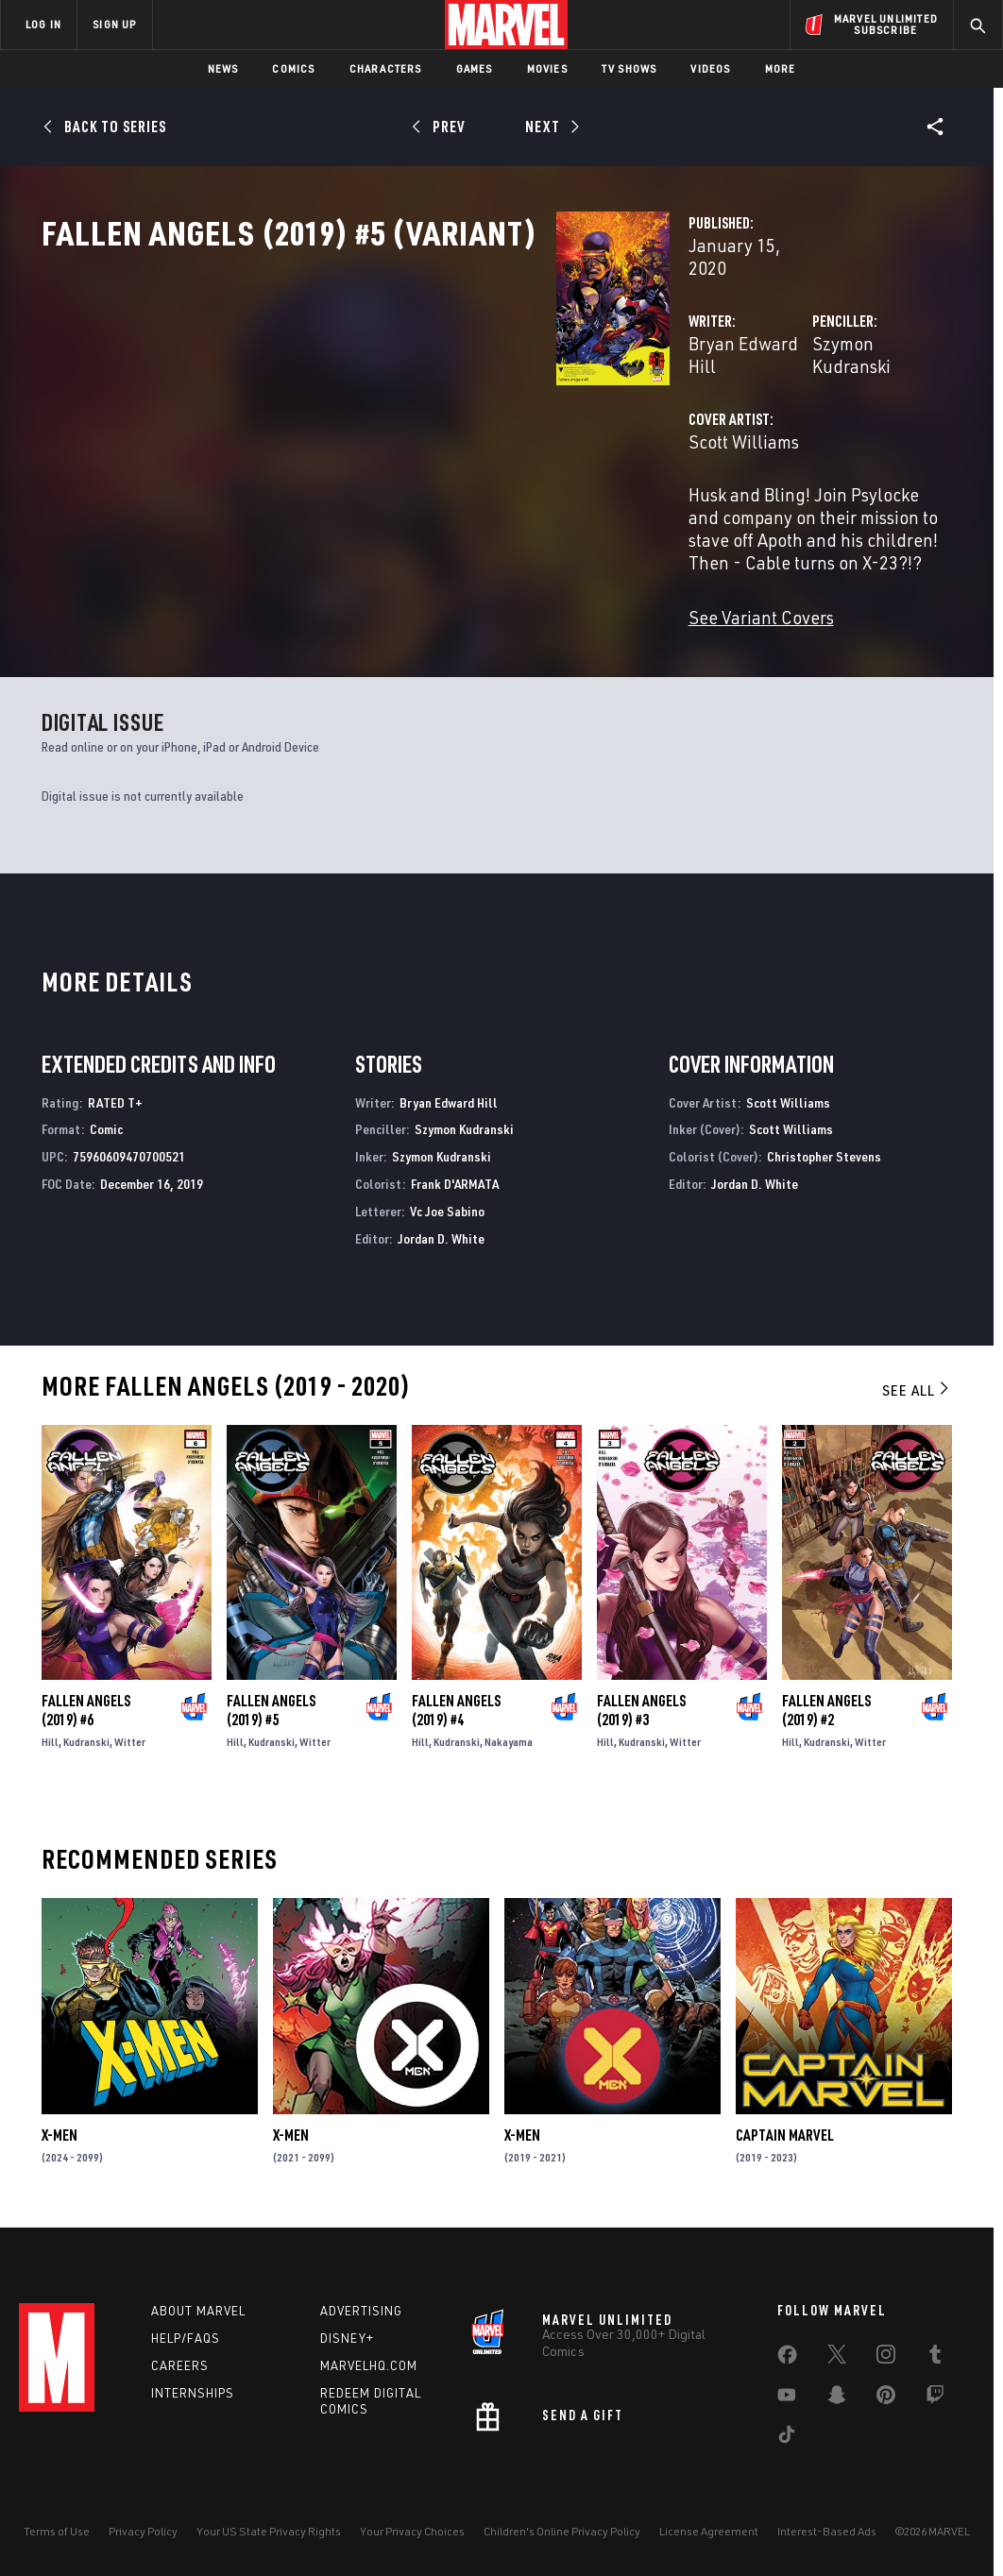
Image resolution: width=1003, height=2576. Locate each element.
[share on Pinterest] (885, 2398)
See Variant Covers (400, 609)
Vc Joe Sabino (447, 1204)
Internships (192, 2392)
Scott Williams (383, 479)
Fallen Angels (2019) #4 (456, 1703)
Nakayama (508, 1735)
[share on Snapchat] (836, 2398)
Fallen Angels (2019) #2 (826, 1703)
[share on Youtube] (786, 2398)
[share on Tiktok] (786, 2438)
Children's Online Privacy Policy (562, 2531)
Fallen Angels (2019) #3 (641, 1703)
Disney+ (347, 2338)
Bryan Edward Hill (398, 404)
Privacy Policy (143, 2531)
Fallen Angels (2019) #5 (271, 1703)
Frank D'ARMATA (455, 1177)
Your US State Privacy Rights (268, 2531)
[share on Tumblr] (935, 2357)
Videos (710, 68)
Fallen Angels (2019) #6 (86, 1703)
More (780, 68)
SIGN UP (114, 24)
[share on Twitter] (836, 2357)
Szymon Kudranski (704, 404)
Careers (180, 2365)
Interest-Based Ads (826, 2531)
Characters (385, 68)
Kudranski (86, 1735)
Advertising (361, 2310)
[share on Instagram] (885, 2357)
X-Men (59, 2128)
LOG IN (43, 24)
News (223, 68)
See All (917, 1383)
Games (474, 68)
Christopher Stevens (824, 1150)
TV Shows (629, 68)
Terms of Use (57, 2531)
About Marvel (198, 2310)
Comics (293, 68)
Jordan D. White (441, 1231)
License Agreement (708, 2531)
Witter (129, 1735)
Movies (547, 68)
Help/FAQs (185, 2338)
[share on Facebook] (787, 2358)
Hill (50, 1735)
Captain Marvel (785, 2128)
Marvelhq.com (368, 2365)
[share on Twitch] (935, 2398)
